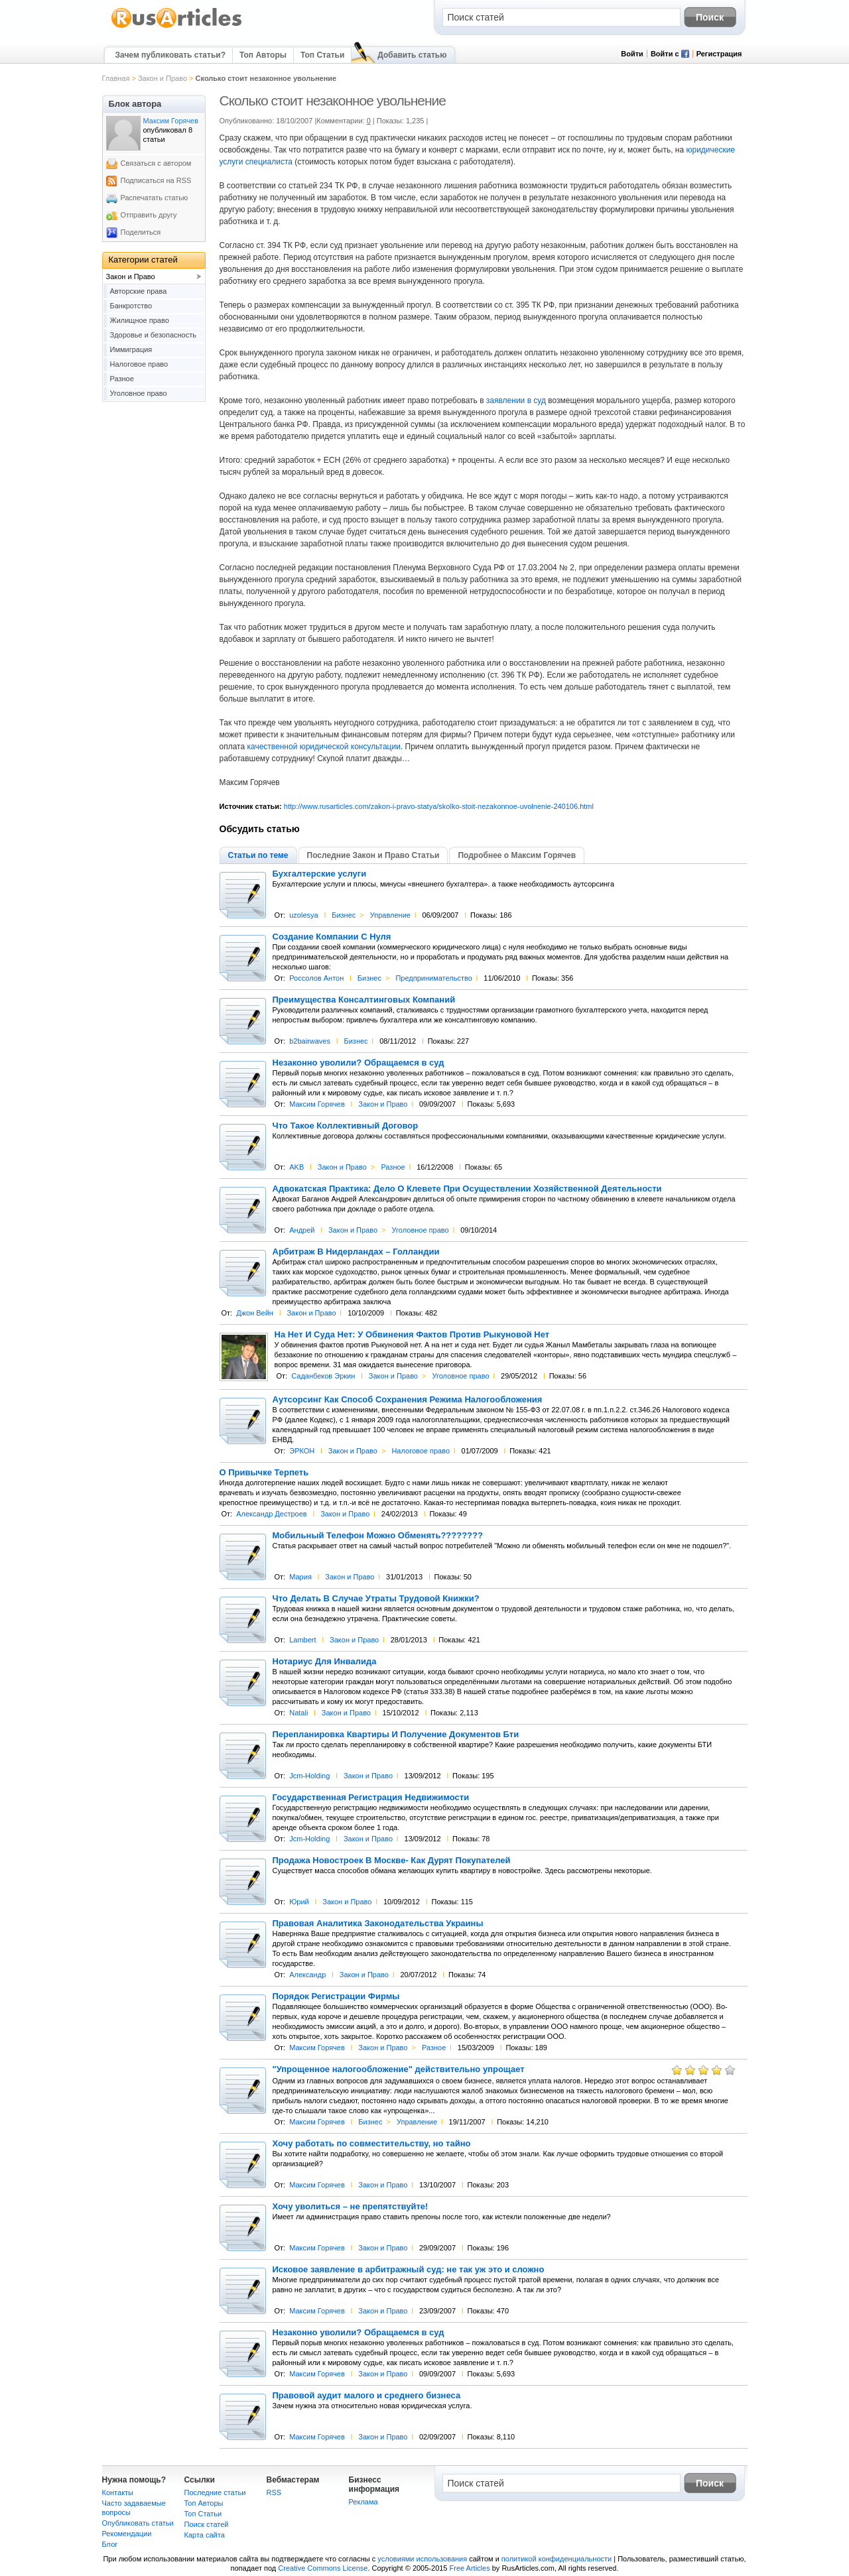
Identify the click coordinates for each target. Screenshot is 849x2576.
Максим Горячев (317, 1104)
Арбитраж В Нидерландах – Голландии (356, 1252)
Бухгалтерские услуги (320, 874)
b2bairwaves (309, 1041)
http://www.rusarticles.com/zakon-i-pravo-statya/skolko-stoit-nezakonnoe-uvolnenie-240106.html (439, 806)
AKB (296, 1167)
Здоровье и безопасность (153, 335)
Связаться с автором (156, 163)
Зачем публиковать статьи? (170, 55)
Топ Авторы (263, 55)
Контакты (118, 2492)
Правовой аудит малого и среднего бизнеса (367, 2395)
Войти (632, 54)
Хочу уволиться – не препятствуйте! (350, 2206)
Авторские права (138, 291)
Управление (390, 915)
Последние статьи (215, 2492)
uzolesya (303, 915)
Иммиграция (131, 349)
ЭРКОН (301, 1451)
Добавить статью (411, 55)
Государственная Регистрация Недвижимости (371, 1797)
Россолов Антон (316, 978)
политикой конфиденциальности (556, 2559)
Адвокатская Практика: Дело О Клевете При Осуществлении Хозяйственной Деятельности (467, 1189)
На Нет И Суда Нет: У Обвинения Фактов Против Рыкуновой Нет (412, 1334)
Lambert (302, 1640)
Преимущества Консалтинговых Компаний (364, 1000)
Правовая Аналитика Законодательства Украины (378, 1923)
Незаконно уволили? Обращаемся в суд (358, 1063)
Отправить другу (149, 215)
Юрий (299, 1902)
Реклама (363, 2502)
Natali (298, 1713)
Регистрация (719, 54)
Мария (300, 1577)
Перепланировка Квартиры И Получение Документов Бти (396, 1734)
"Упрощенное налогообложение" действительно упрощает (399, 2069)
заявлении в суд (516, 400)
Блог (110, 2544)
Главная (116, 78)
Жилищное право (139, 320)
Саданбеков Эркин (323, 1376)
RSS (274, 2492)
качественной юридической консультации (323, 746)
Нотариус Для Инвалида (325, 1661)
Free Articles (470, 2568)
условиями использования (422, 2559)
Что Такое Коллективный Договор (346, 1126)
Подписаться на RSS (156, 180)
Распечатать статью (154, 198)
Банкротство (131, 306)
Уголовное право (420, 1230)
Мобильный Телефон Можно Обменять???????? (378, 1535)
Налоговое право (420, 1451)
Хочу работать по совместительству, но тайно (372, 2143)
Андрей (301, 1230)
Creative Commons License (322, 2568)
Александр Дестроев (271, 1514)
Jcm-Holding (309, 1776)
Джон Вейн (254, 1313)
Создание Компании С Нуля (332, 937)
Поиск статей (206, 2524)
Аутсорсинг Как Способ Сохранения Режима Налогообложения (408, 1399)
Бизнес (344, 915)
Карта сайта (204, 2535)
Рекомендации (127, 2534)
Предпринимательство (433, 978)
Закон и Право (162, 78)
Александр (307, 1975)
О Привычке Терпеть (264, 1472)
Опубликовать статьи (138, 2523)
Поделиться (141, 232)
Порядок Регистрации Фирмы (336, 1996)
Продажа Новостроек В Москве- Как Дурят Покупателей (392, 1860)
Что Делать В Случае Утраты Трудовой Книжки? (376, 1598)
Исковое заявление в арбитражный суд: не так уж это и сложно (409, 2269)
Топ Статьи (322, 55)
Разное (393, 1167)
